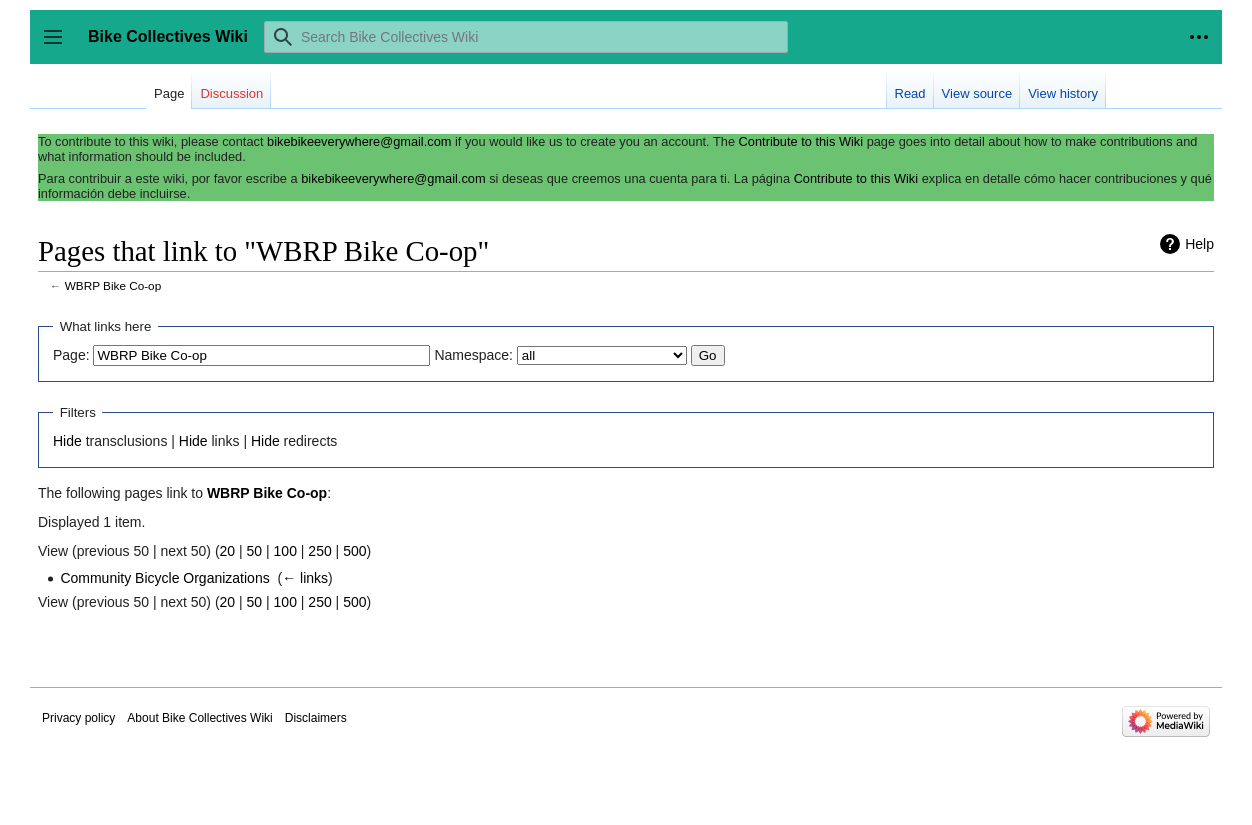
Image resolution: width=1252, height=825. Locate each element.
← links (305, 578)
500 (354, 551)
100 (285, 551)
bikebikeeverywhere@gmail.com (359, 141)
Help (1199, 244)
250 (319, 551)
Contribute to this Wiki (801, 141)
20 (228, 551)
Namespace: (473, 355)
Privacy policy (78, 718)
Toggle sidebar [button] (59, 46)
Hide (67, 441)
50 (255, 551)
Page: (71, 355)
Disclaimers (316, 718)
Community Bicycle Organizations (164, 578)
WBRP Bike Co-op (113, 285)
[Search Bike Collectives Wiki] (526, 37)
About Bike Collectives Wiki (199, 718)
